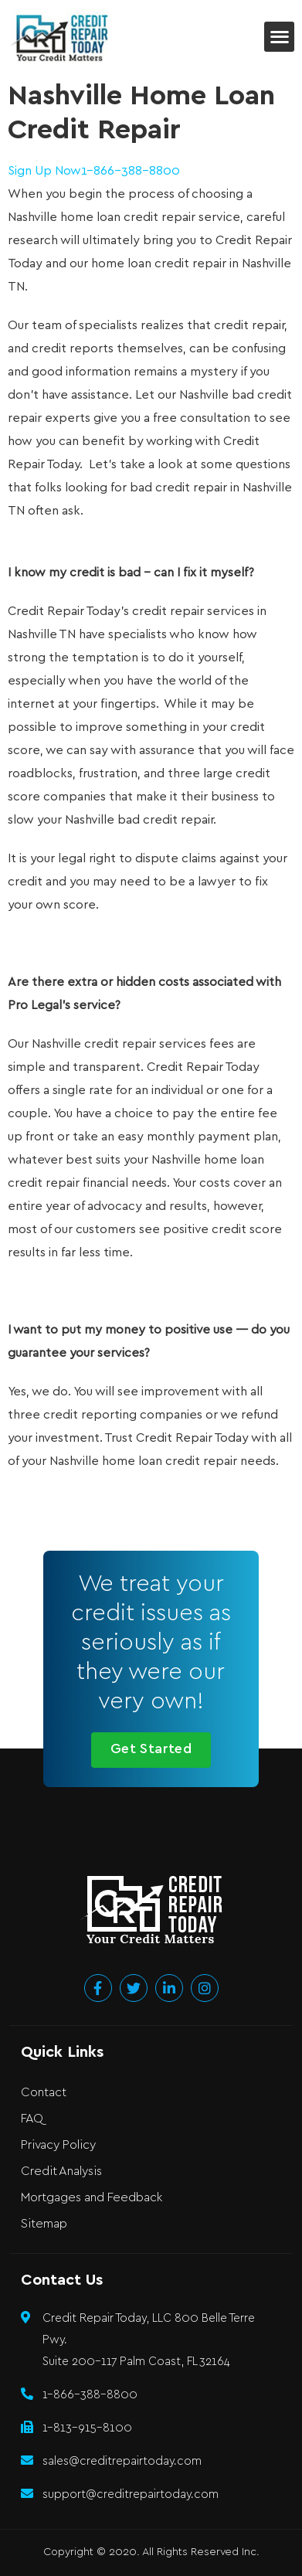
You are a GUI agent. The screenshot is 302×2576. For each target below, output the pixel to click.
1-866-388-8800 (130, 171)
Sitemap (44, 2224)
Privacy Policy (58, 2145)
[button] (279, 37)
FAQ (32, 2119)
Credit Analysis (61, 2171)
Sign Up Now (44, 171)
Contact (43, 2092)
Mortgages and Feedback (91, 2197)
